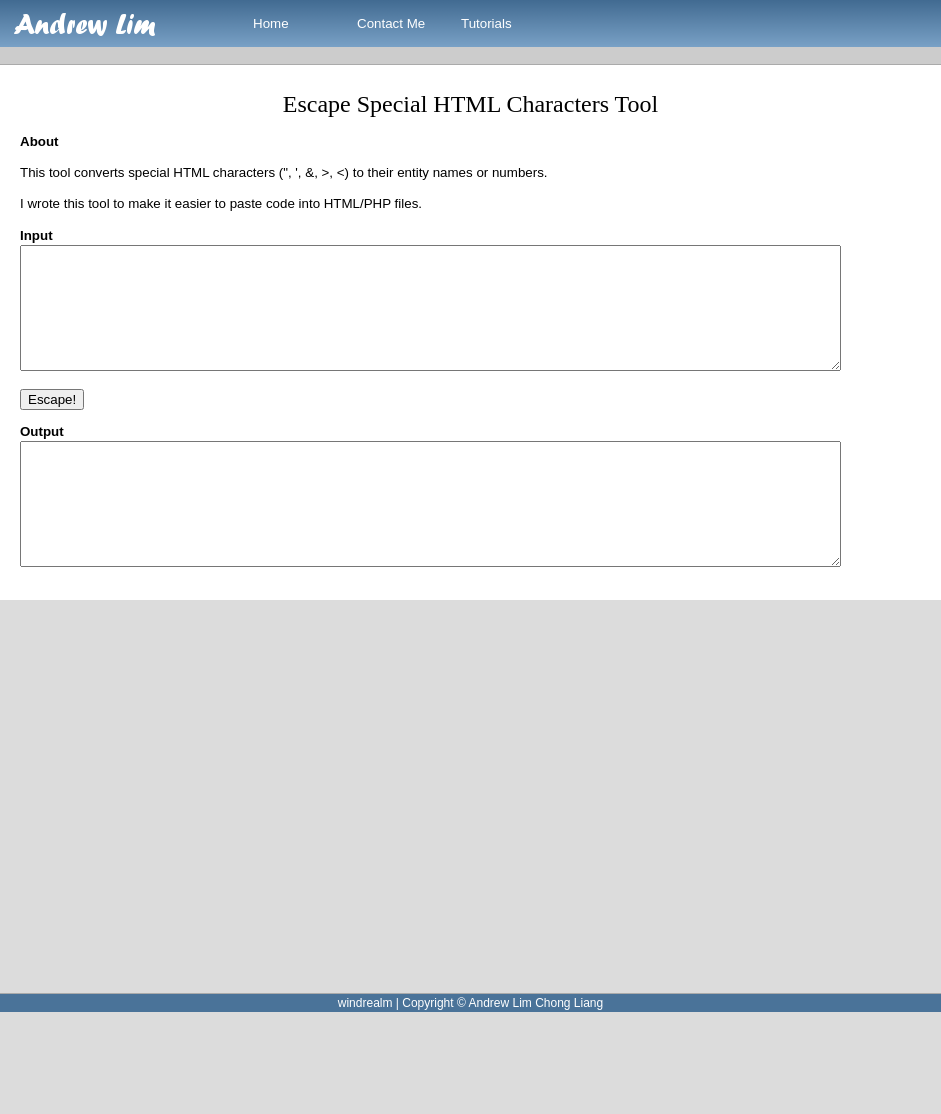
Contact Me (391, 23)
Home (271, 23)
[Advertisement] (196, 844)
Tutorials (486, 23)
